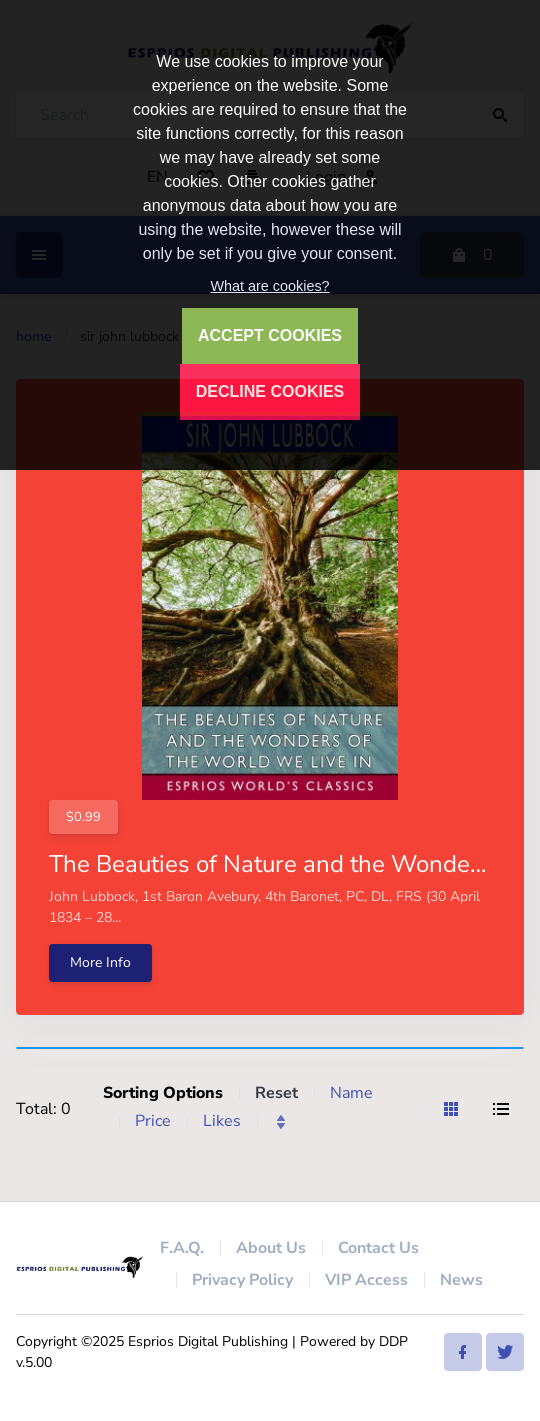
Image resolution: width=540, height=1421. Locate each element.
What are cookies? (269, 286)
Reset (276, 1093)
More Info (100, 962)
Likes (222, 1121)
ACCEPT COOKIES (270, 335)
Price (153, 1121)
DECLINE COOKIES (270, 391)
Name (351, 1093)
